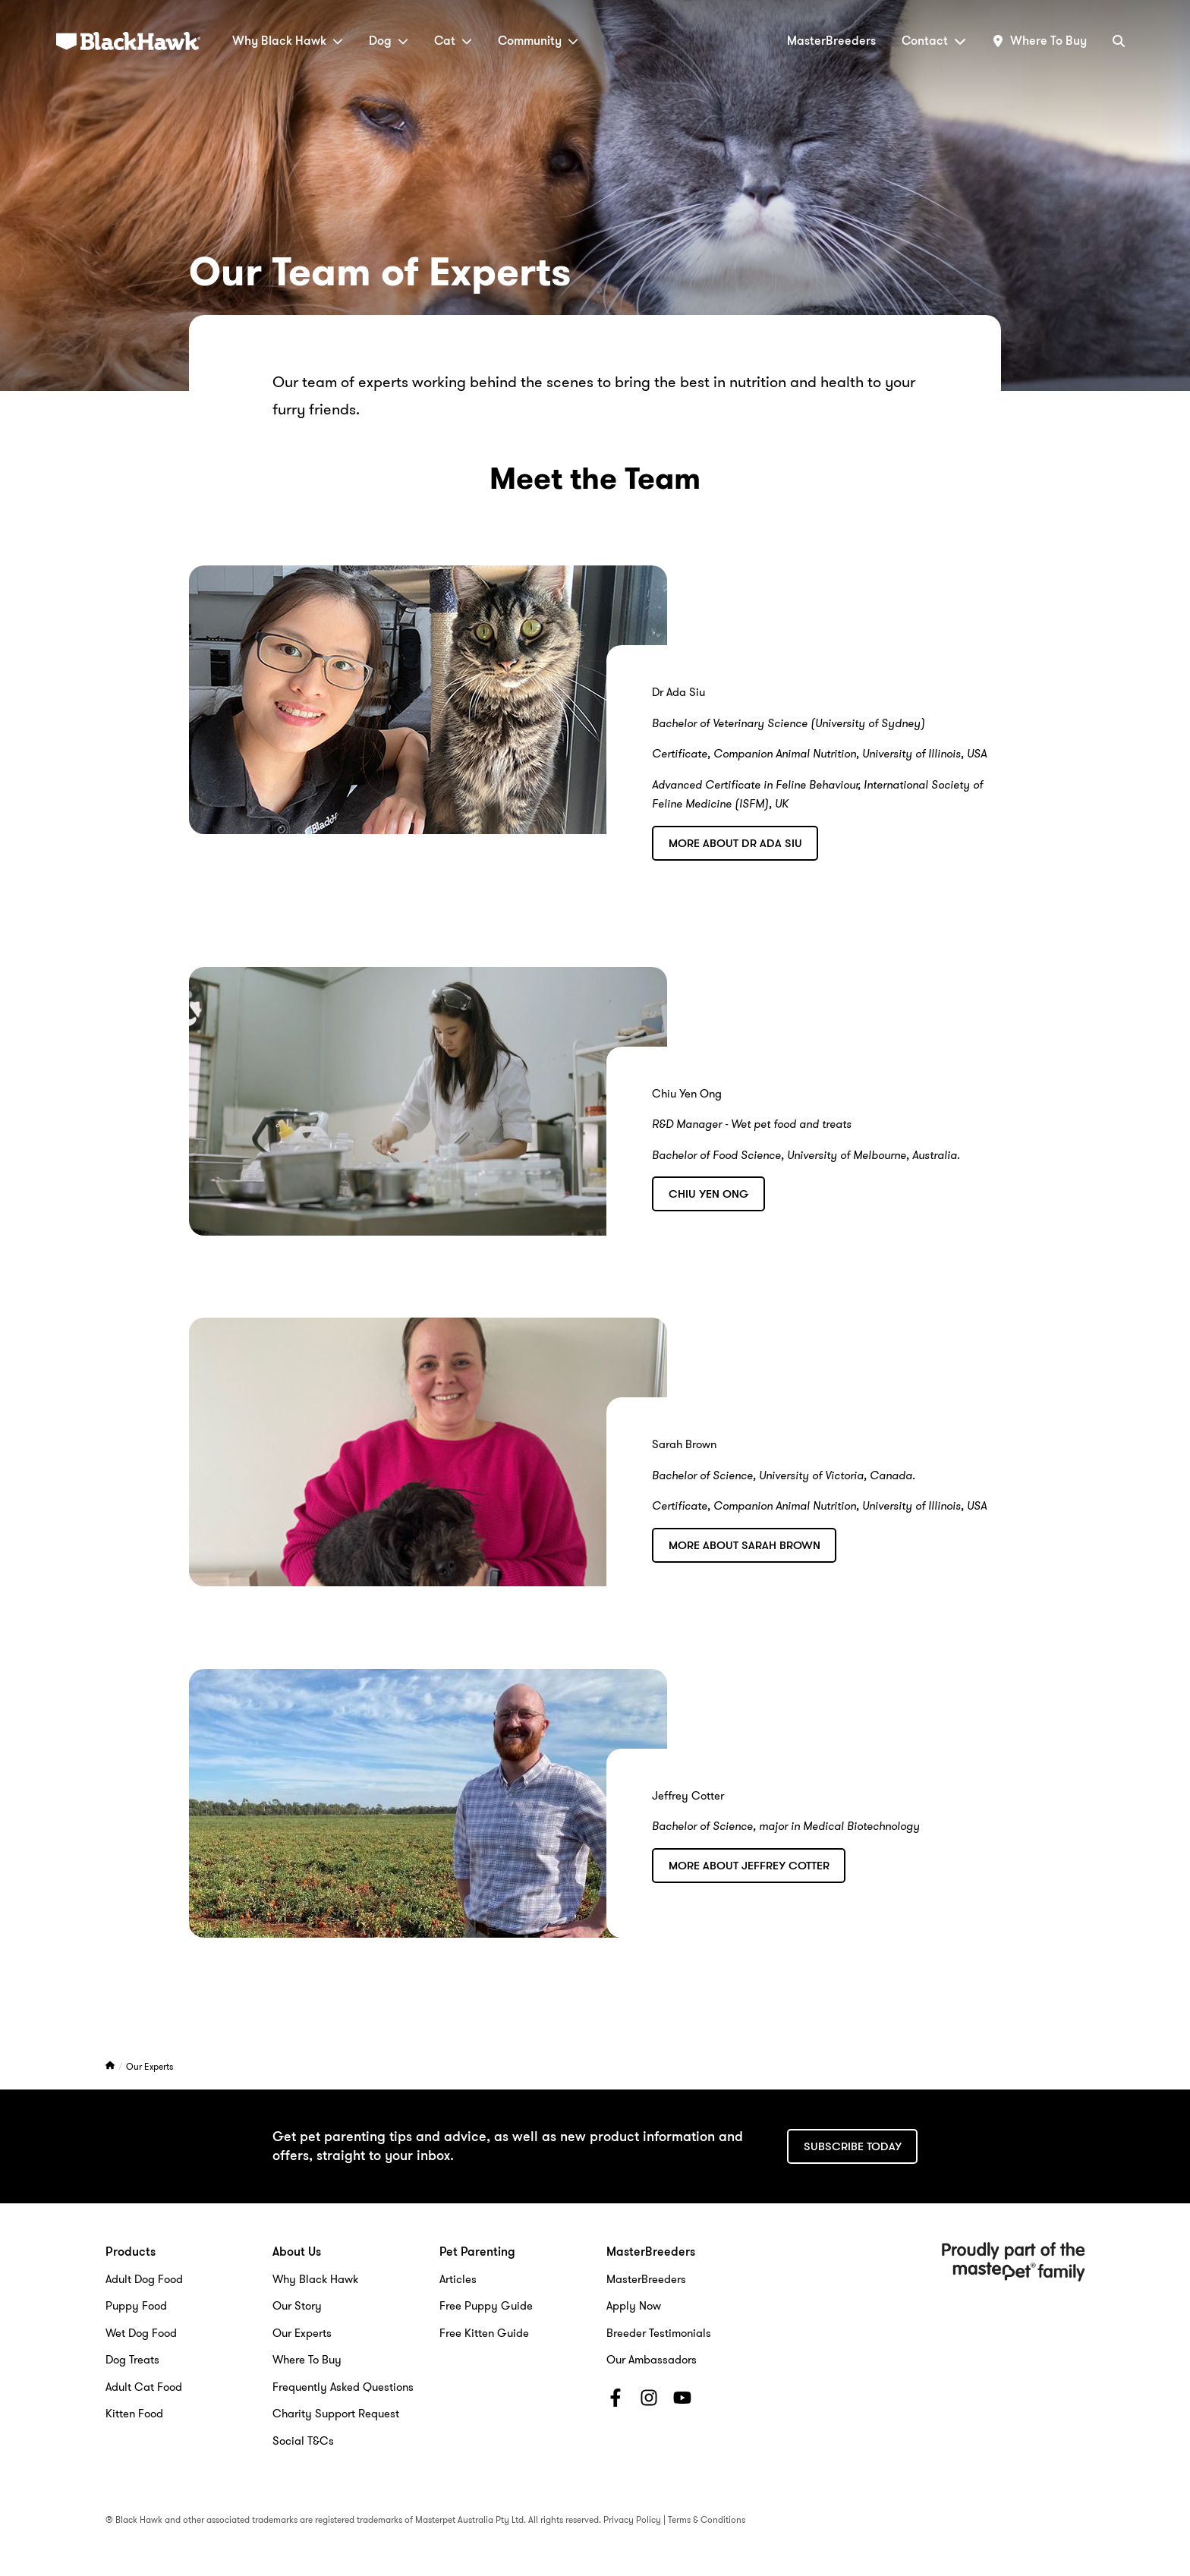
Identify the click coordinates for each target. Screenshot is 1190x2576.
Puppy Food (136, 2305)
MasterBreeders (831, 40)
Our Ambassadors (651, 2359)
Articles (458, 2279)
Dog (388, 40)
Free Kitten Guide (484, 2333)
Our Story (297, 2305)
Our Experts (149, 2066)
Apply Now (633, 2305)
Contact (934, 40)
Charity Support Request (335, 2413)
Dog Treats (132, 2359)
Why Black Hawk (287, 40)
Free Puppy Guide (486, 2305)
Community (538, 40)
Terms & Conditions (706, 2519)
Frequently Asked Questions (343, 2387)
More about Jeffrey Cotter (749, 1865)
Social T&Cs (303, 2441)
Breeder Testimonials (658, 2333)
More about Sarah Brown (744, 1545)
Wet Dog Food (141, 2333)
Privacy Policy (632, 2519)
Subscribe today (853, 2146)
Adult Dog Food (144, 2279)
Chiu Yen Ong (709, 1194)
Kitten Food (134, 2413)
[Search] (1118, 40)
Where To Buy (307, 2359)
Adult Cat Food (143, 2387)
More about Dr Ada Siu (735, 843)
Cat (453, 40)
